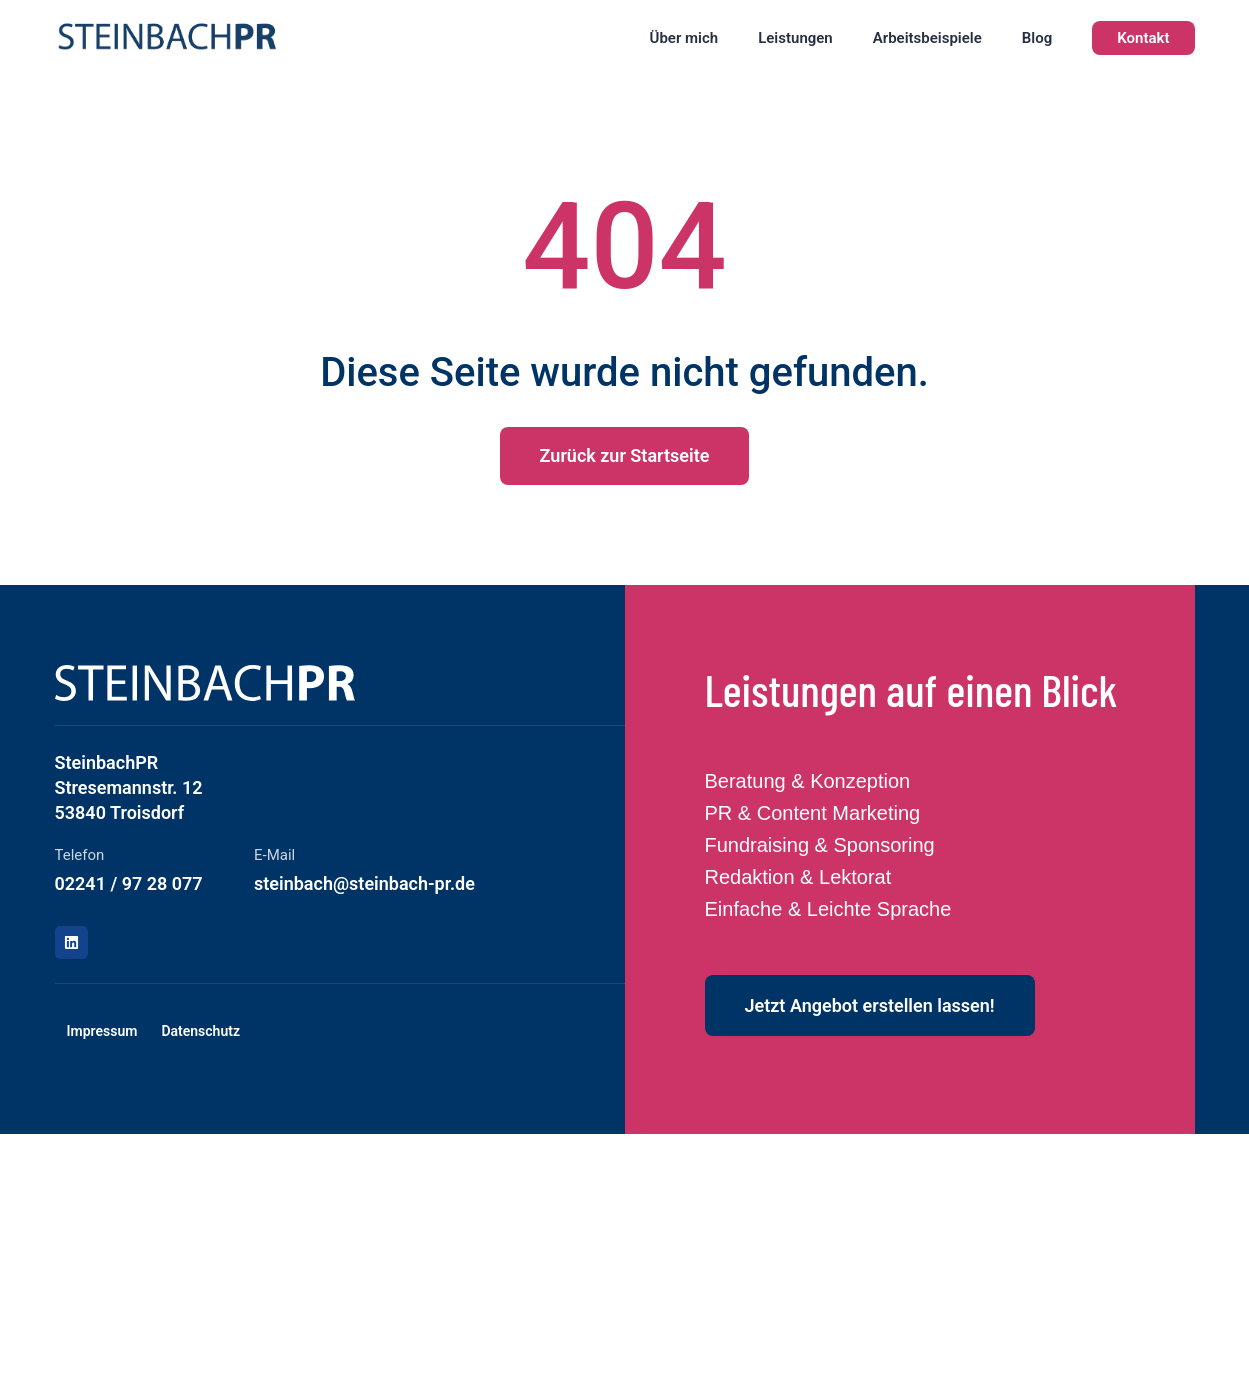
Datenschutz (200, 1031)
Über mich (684, 38)
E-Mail (274, 855)
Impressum (102, 1031)
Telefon (80, 855)
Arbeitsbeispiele (927, 38)
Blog (1037, 38)
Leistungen (795, 38)
